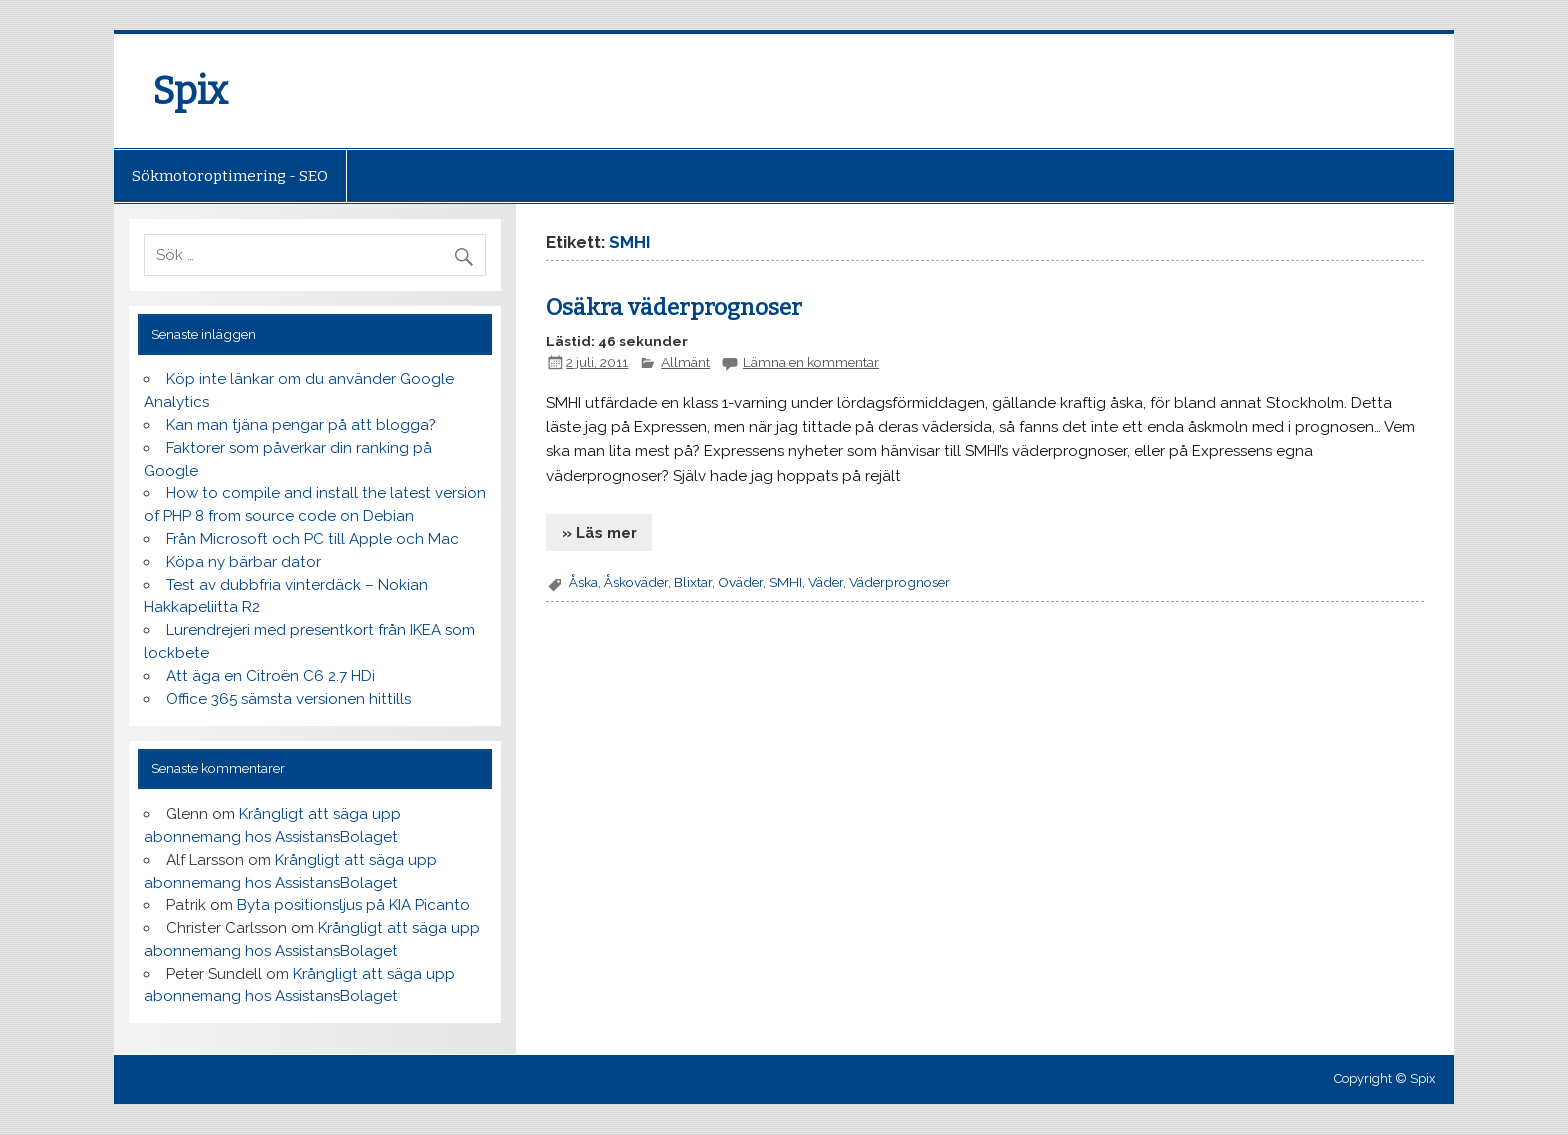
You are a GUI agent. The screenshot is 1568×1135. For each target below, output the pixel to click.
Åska (583, 582)
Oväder (740, 582)
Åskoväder (636, 582)
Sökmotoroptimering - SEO (230, 176)
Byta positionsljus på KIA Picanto (353, 905)
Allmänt (685, 362)
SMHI (785, 582)
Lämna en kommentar (811, 362)
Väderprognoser (899, 582)
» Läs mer (599, 533)
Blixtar (693, 582)
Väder (825, 582)
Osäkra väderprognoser (674, 307)
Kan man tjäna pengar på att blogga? (301, 425)
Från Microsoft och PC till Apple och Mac (312, 539)
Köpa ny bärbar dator (243, 562)
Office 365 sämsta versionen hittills (288, 699)
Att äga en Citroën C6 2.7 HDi (270, 676)
